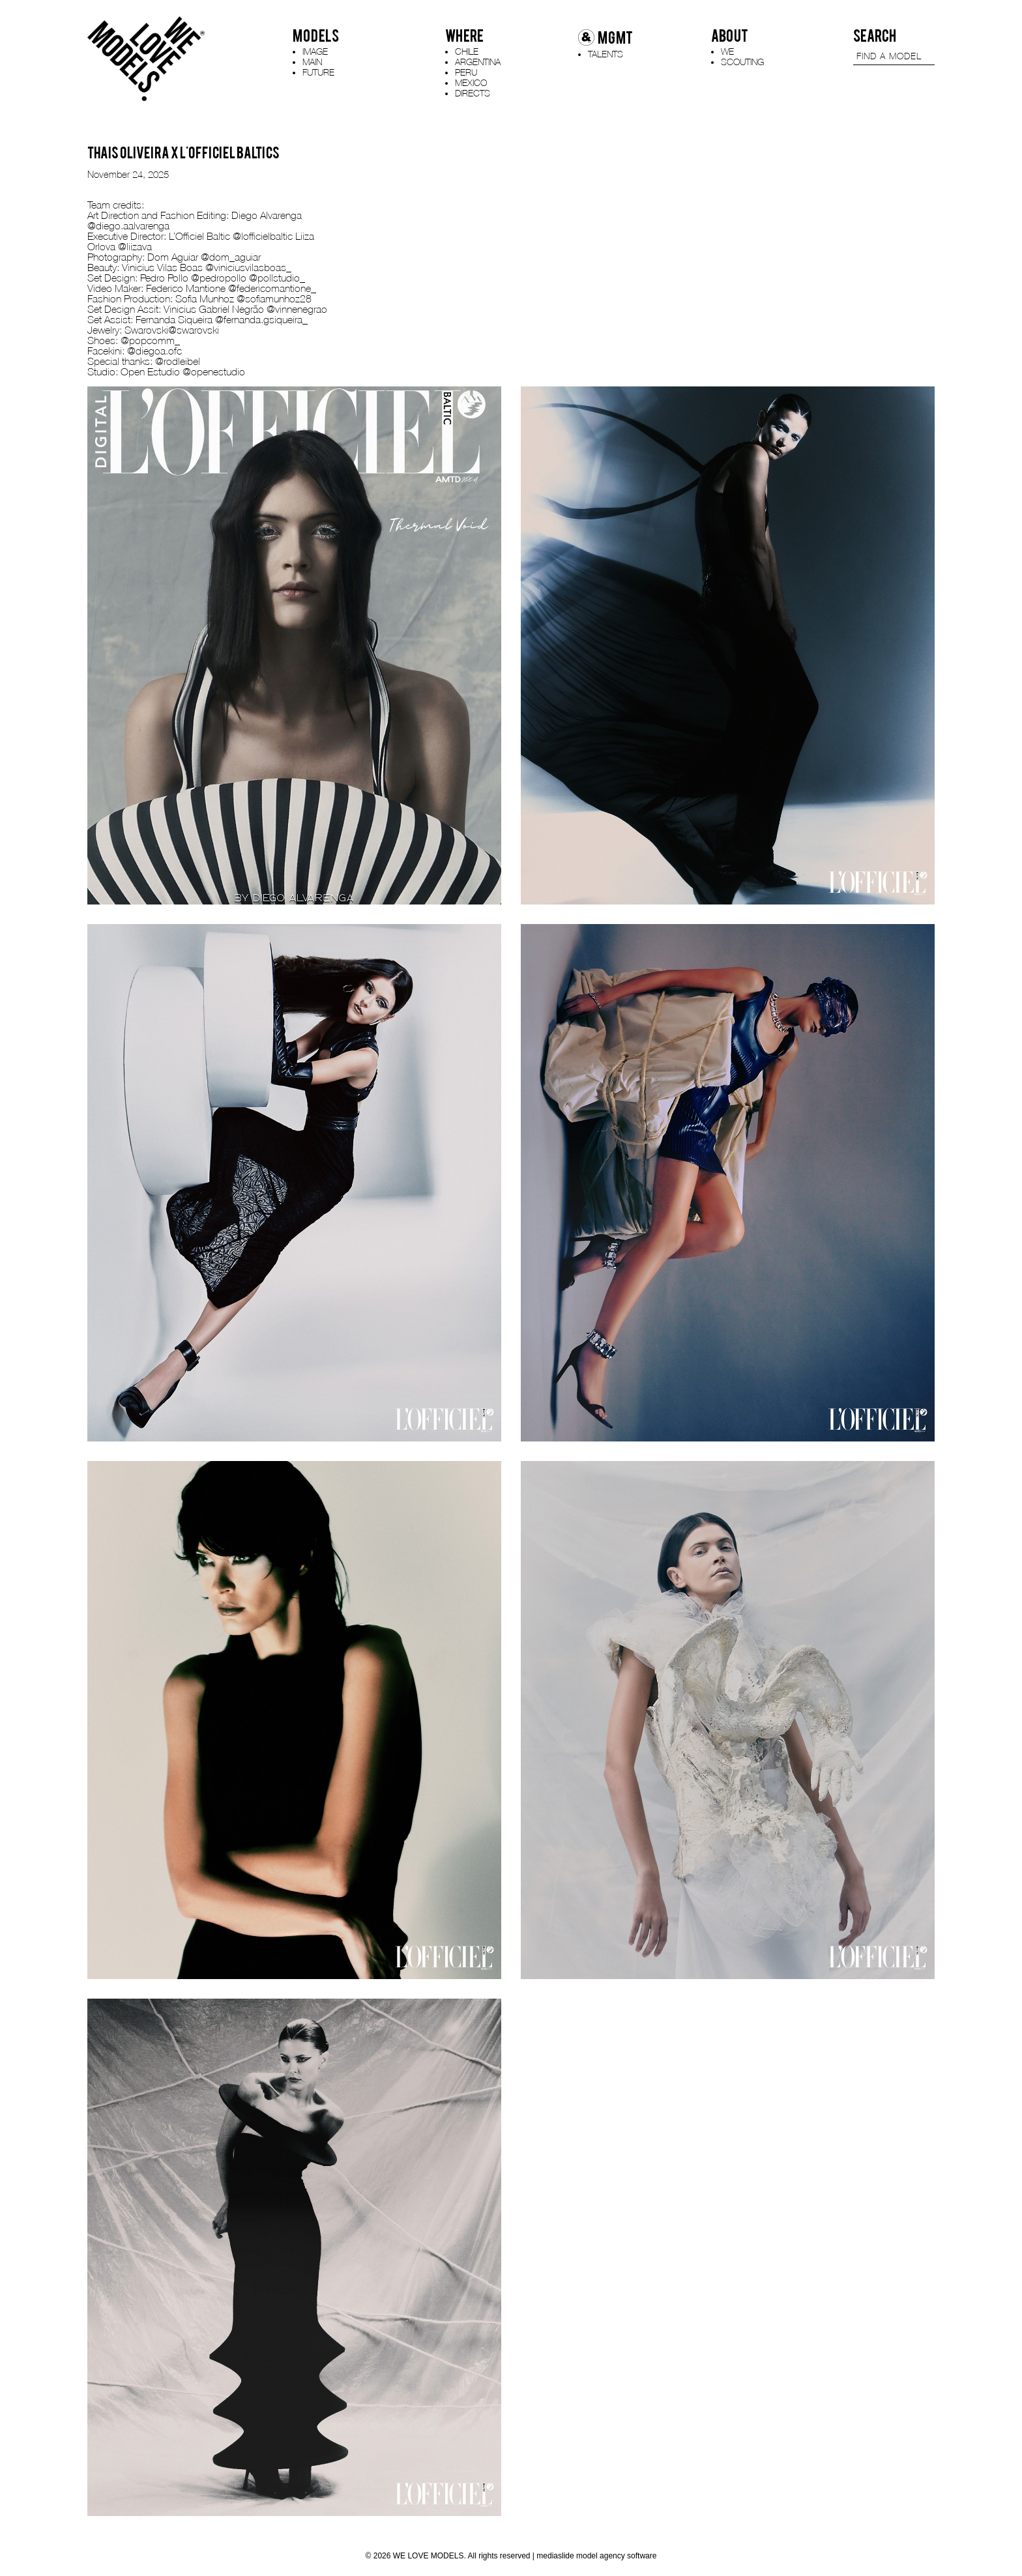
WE (727, 51)
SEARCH (874, 35)
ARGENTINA (478, 61)
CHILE (466, 51)
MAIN (312, 61)
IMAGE (315, 51)
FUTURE (318, 72)
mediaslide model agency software (596, 2555)
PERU (466, 72)
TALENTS (605, 53)
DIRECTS (472, 92)
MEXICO (471, 82)
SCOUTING (742, 61)
